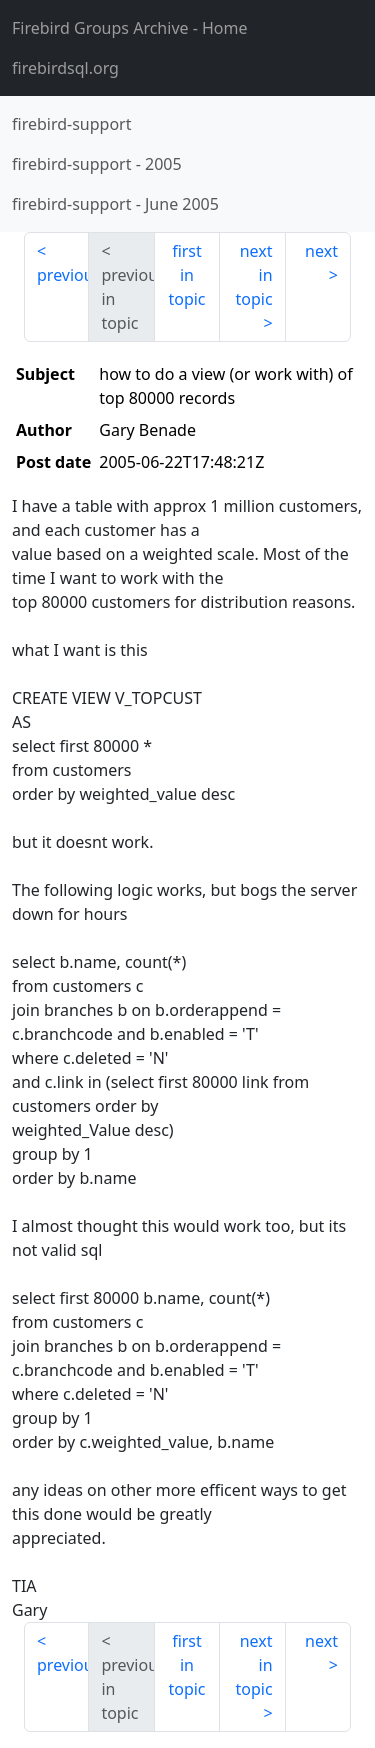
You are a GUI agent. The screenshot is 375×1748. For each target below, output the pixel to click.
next (321, 251)
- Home (130, 28)
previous (63, 275)
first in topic (186, 275)
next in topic (253, 275)
